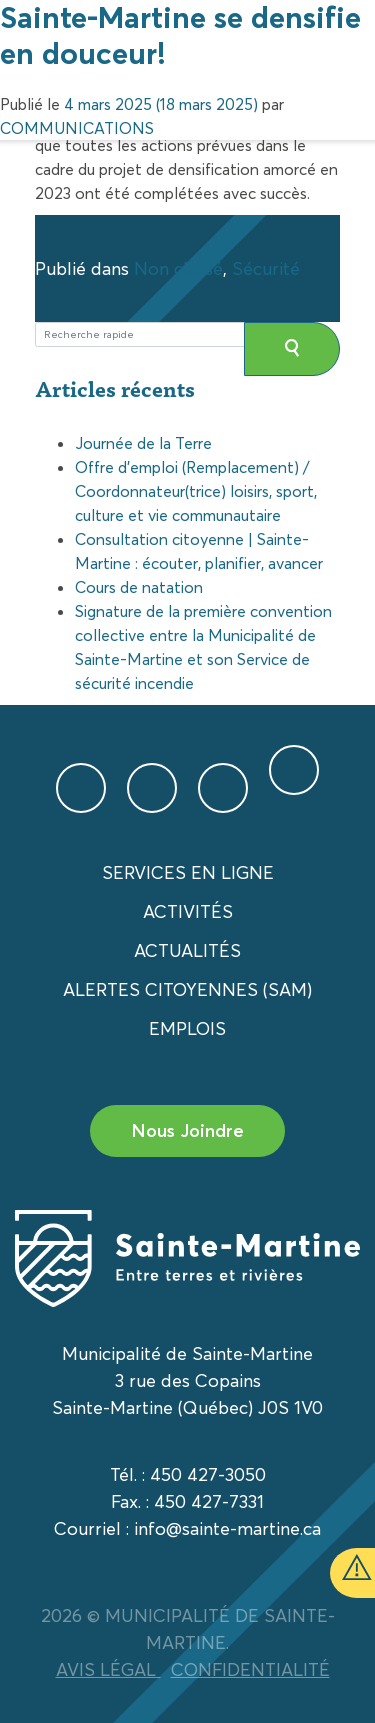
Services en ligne (188, 872)
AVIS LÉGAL (108, 1669)
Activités (188, 911)
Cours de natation (139, 587)
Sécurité (266, 268)
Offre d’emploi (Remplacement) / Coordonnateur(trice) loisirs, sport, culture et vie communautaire (196, 491)
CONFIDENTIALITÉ (250, 1669)
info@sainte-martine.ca (227, 1528)
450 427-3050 (208, 1474)
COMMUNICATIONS (77, 128)
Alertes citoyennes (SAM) (187, 989)
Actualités (187, 950)
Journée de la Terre (143, 443)
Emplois (187, 1028)
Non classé (178, 268)
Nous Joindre (187, 1130)
